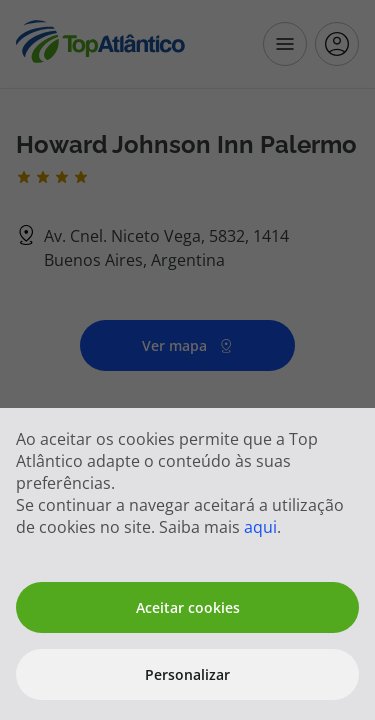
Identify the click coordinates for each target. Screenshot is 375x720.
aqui (260, 527)
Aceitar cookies (188, 607)
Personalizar (187, 674)
